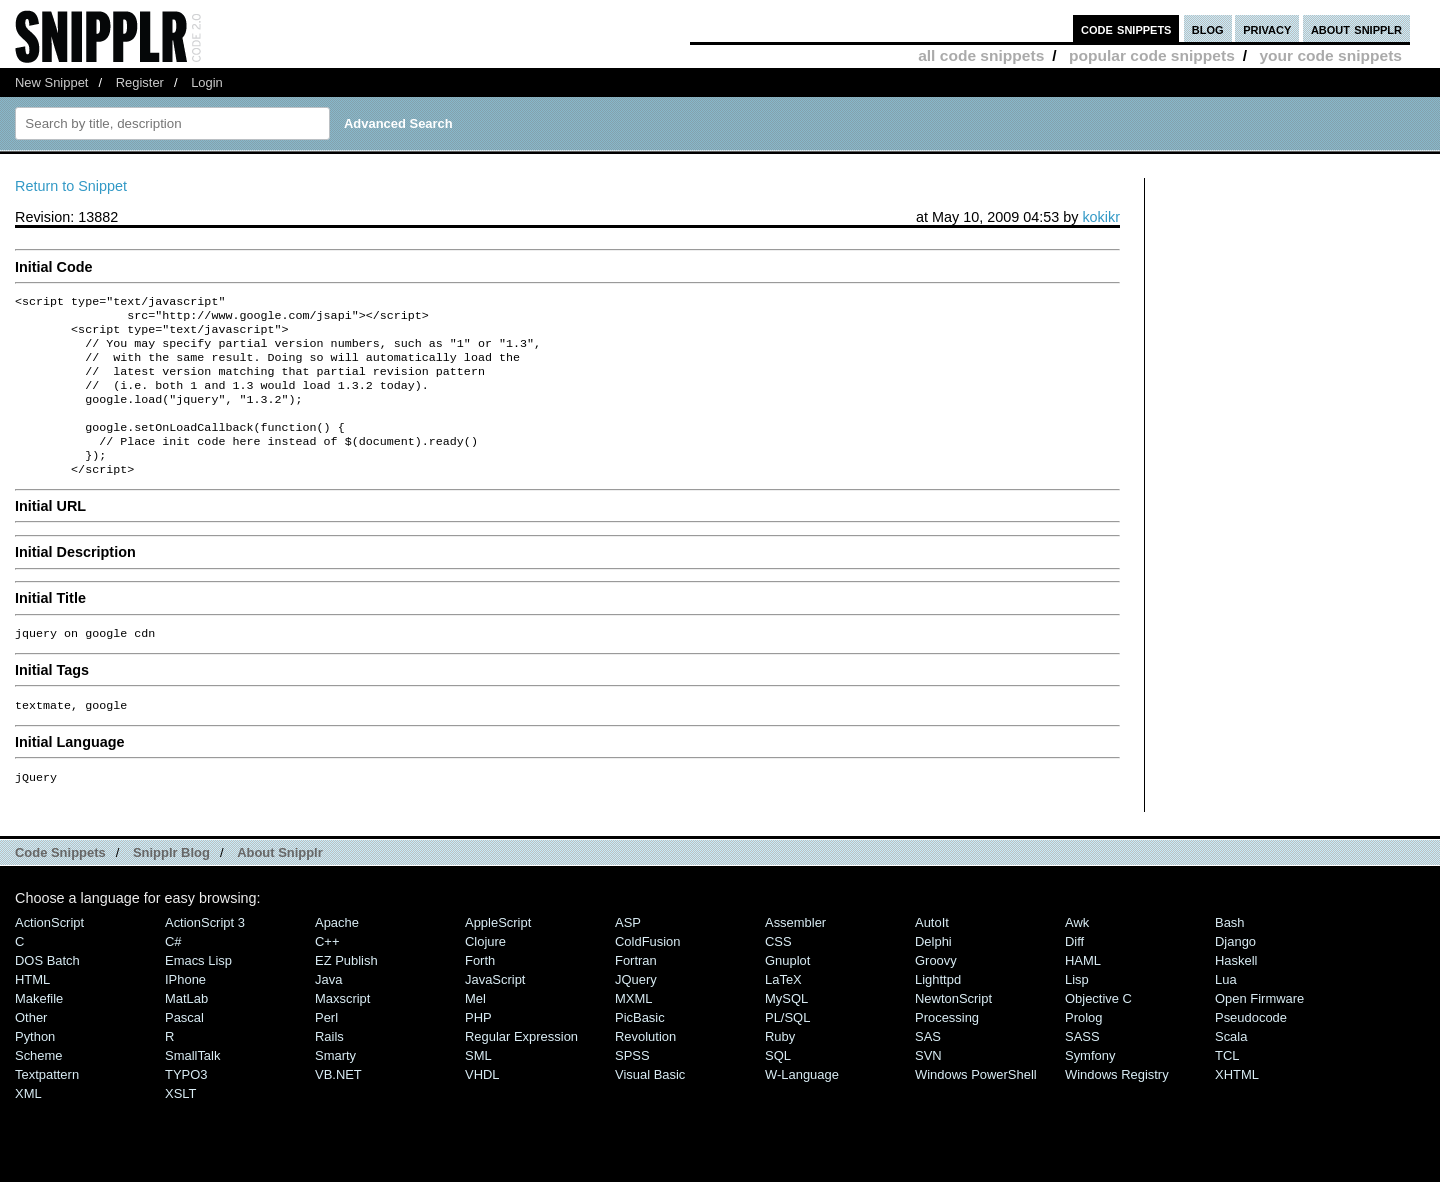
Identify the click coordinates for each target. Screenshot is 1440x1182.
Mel (475, 1030)
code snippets (1126, 28)
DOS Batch (47, 992)
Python (35, 1068)
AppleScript (498, 954)
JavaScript (495, 1011)
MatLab (186, 1030)
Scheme (39, 1087)
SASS (1082, 1068)
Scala (1231, 1068)
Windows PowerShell (976, 1106)
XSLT (180, 1125)
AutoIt (932, 954)
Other (31, 1049)
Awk (1077, 954)
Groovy (936, 992)
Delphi (933, 973)
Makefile (39, 1030)
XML (28, 1125)
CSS (778, 973)
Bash (1230, 954)
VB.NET (338, 1106)
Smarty (335, 1087)
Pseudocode (1251, 1049)
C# (173, 973)
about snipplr (1356, 28)
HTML (32, 1011)
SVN (928, 1087)
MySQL (786, 1030)
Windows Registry (1117, 1106)
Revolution (645, 1068)
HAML (1083, 992)
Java (328, 1011)
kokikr (1101, 217)
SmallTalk (192, 1087)
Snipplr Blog (171, 884)
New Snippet (51, 82)
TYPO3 (186, 1106)
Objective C (1098, 1030)
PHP (478, 1049)
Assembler (795, 954)
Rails (329, 1068)
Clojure (485, 973)
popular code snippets (1152, 55)
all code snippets (981, 55)
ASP (628, 954)
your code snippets (1330, 55)
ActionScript (49, 954)
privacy (1267, 28)
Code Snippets (60, 884)
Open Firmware (1259, 1030)
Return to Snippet (71, 186)
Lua (1226, 1011)
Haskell (1236, 992)
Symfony (1090, 1087)
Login (207, 82)
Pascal (184, 1049)
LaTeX (783, 1011)
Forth (480, 992)
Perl (326, 1049)
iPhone (185, 1011)
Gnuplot (787, 992)
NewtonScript (953, 1030)
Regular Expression (521, 1068)
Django (1235, 973)
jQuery (636, 1011)
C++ (327, 973)
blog (1208, 28)
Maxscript (342, 1030)
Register (140, 82)
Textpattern (47, 1106)
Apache (337, 954)
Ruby (780, 1068)
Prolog (1083, 1049)
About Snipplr (280, 884)
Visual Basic (650, 1106)
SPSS (632, 1087)
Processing (947, 1049)
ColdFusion (648, 973)
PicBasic (640, 1049)
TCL (1227, 1087)
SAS (928, 1068)
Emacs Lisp (198, 992)
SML (478, 1087)
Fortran (636, 992)
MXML (633, 1030)
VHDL (482, 1106)
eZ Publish (346, 992)
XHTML (1237, 1106)
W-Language (802, 1106)
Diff (1074, 973)
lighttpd (938, 1011)
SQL (778, 1087)
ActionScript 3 (205, 954)
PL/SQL (787, 1049)
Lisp (1077, 1011)
